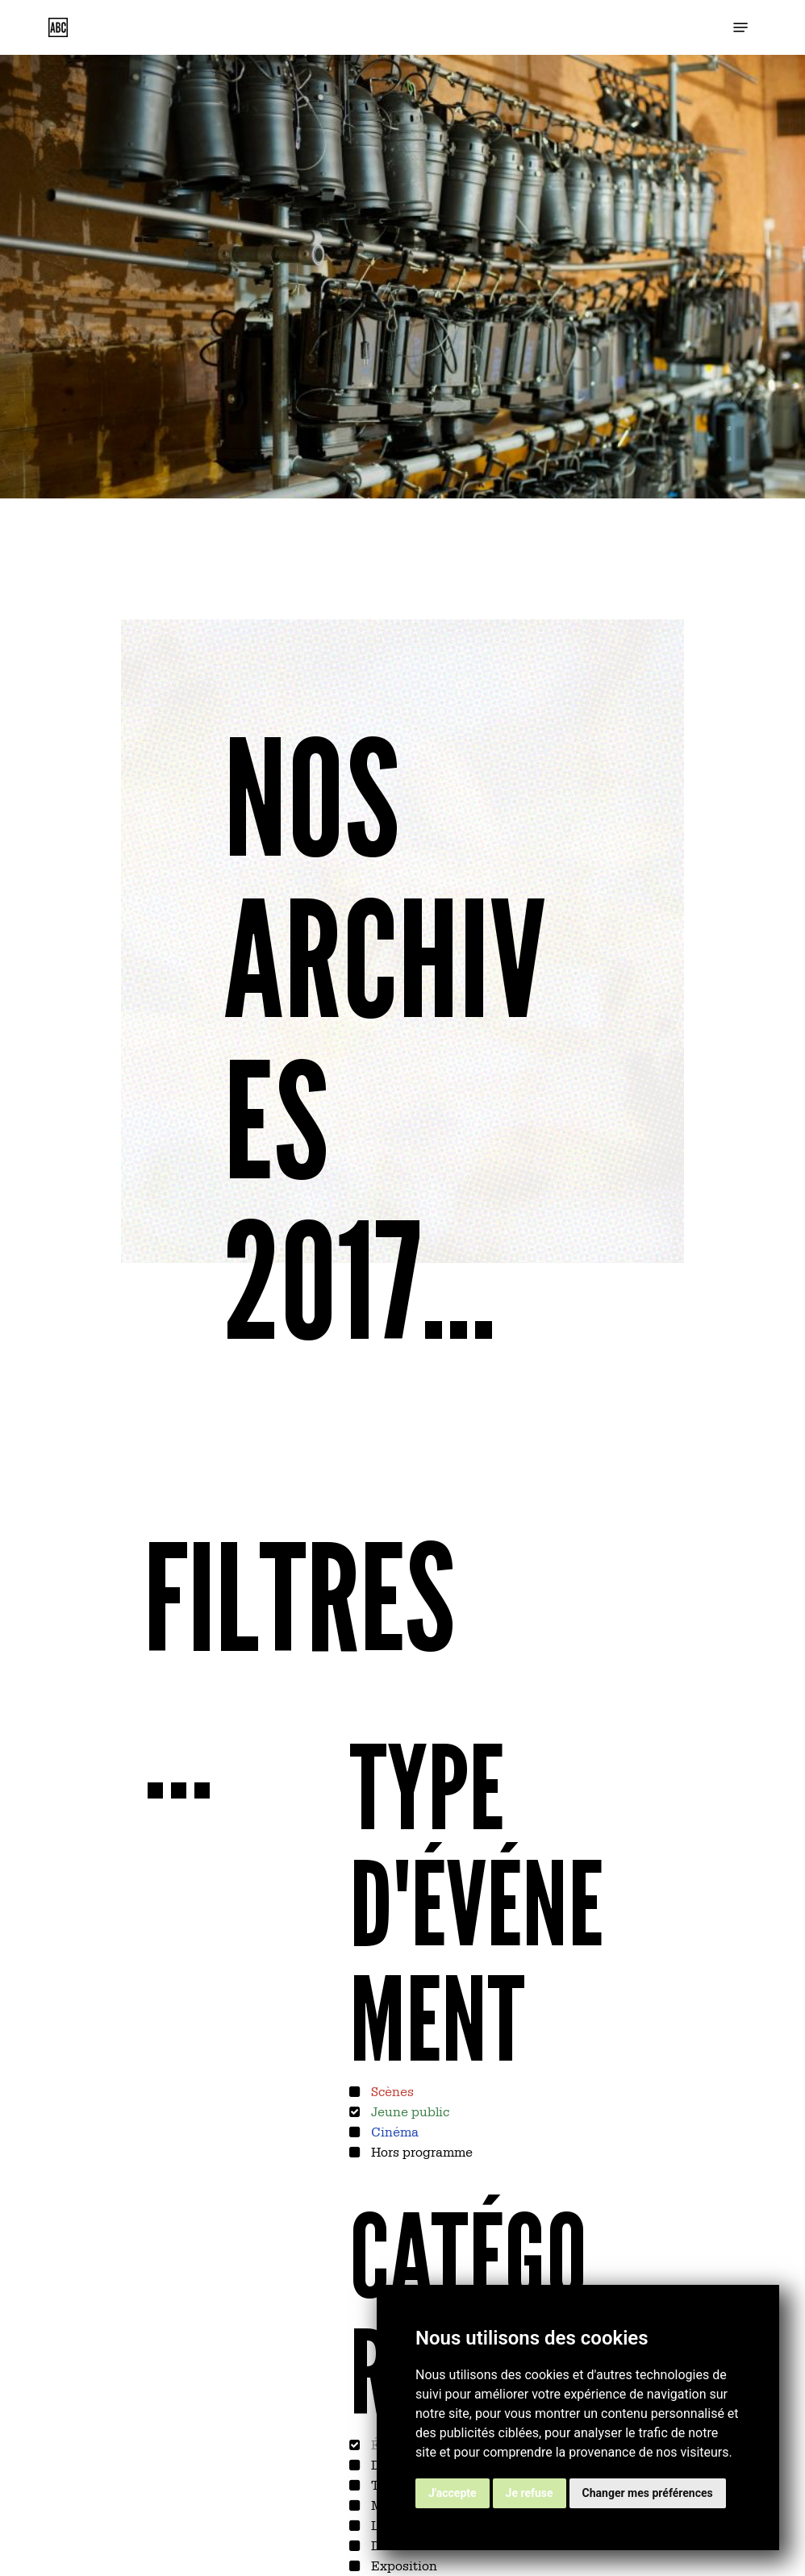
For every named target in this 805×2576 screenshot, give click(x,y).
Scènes (391, 2090)
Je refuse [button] (529, 2492)
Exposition (402, 2564)
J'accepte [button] (452, 2492)
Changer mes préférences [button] (647, 2492)
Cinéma (393, 2131)
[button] (740, 27)
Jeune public (408, 2110)
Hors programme (420, 2151)
